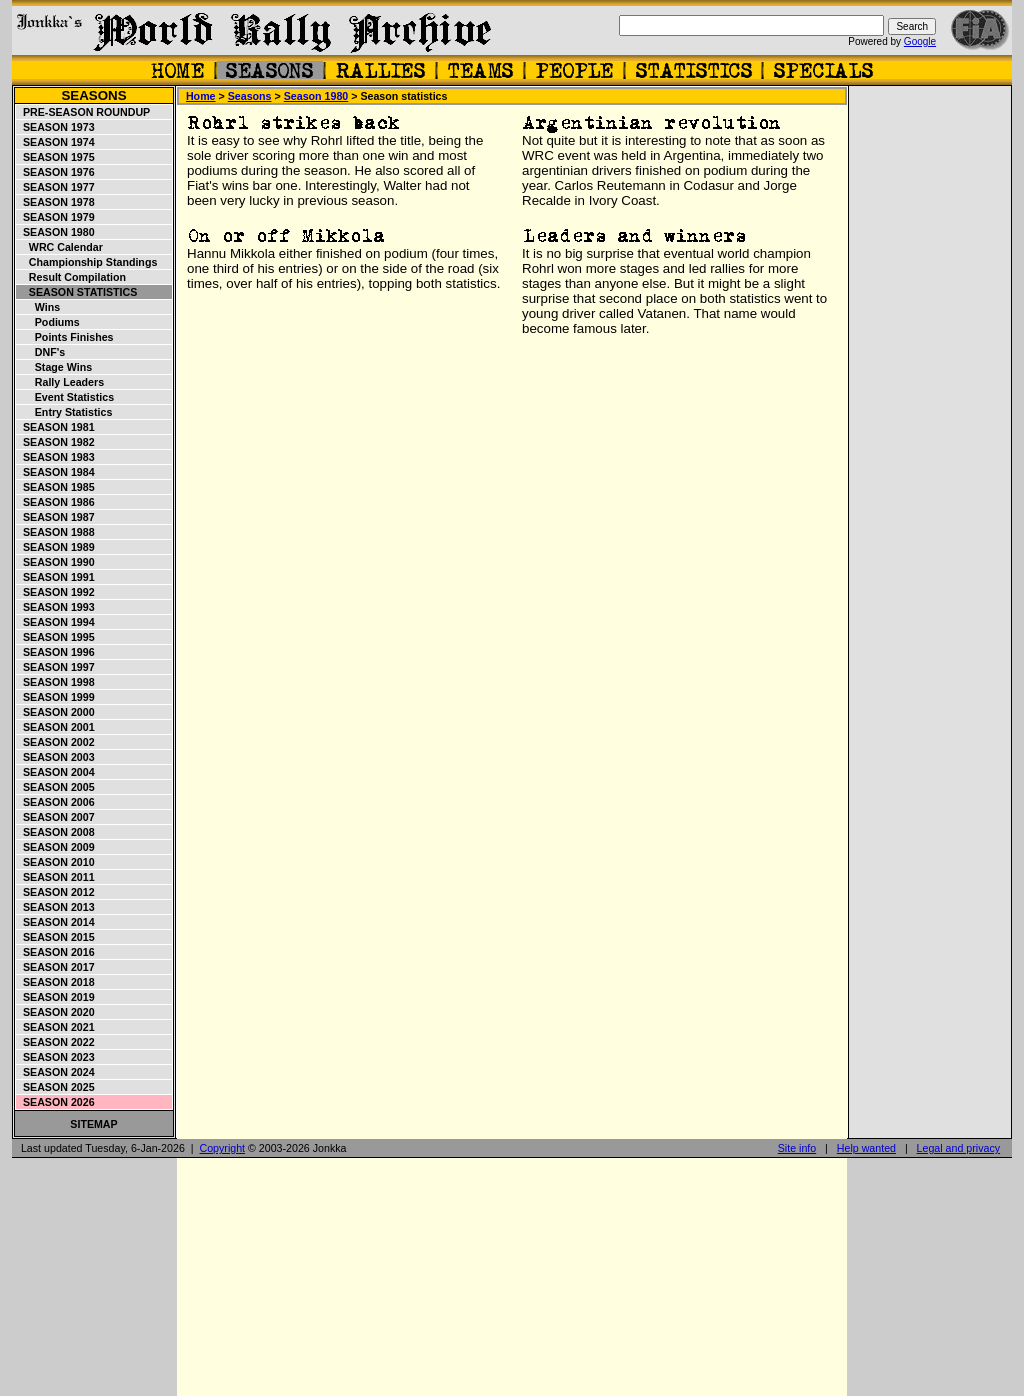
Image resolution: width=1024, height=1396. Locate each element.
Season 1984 (56, 472)
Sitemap (93, 1124)
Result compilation (71, 277)
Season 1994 (56, 622)
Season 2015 (56, 937)
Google (920, 41)
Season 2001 (56, 727)
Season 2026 (56, 1102)
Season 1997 (56, 667)
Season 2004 (56, 772)
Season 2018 (56, 982)
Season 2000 (56, 712)
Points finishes (65, 337)
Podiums (48, 322)
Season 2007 (56, 817)
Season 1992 (56, 592)
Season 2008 (56, 832)
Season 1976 (56, 172)
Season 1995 (56, 637)
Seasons (93, 95)
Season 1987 (56, 517)
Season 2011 (56, 877)
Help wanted (866, 1148)
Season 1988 (56, 532)
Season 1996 (56, 652)
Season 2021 (56, 1027)
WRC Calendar (60, 247)
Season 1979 (56, 217)
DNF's (41, 352)
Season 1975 (56, 157)
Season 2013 (56, 907)
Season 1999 (56, 697)
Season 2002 (56, 742)
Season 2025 (56, 1087)
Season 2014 (56, 922)
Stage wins (54, 367)
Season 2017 (56, 967)
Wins (38, 307)
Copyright (222, 1148)
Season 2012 (56, 892)
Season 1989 (56, 547)
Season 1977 (56, 187)
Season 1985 (56, 487)
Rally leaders (60, 382)
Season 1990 (56, 562)
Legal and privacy (959, 1148)
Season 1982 (56, 442)
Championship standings (87, 262)
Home (201, 96)
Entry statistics (64, 412)
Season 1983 (56, 457)
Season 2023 (56, 1057)
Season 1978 (56, 202)
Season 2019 (56, 997)
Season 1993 (56, 607)
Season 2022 (56, 1042)
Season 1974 (56, 142)
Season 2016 (56, 952)
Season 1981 (56, 427)
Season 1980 (56, 232)
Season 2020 (56, 1012)
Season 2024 (56, 1072)
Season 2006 (56, 802)
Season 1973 (56, 127)
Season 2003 (56, 757)
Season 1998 (56, 682)
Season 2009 (56, 847)
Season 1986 (56, 502)
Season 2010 (56, 862)
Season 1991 (56, 577)
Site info (797, 1148)
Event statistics (65, 397)
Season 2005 (56, 787)
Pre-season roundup (83, 112)
